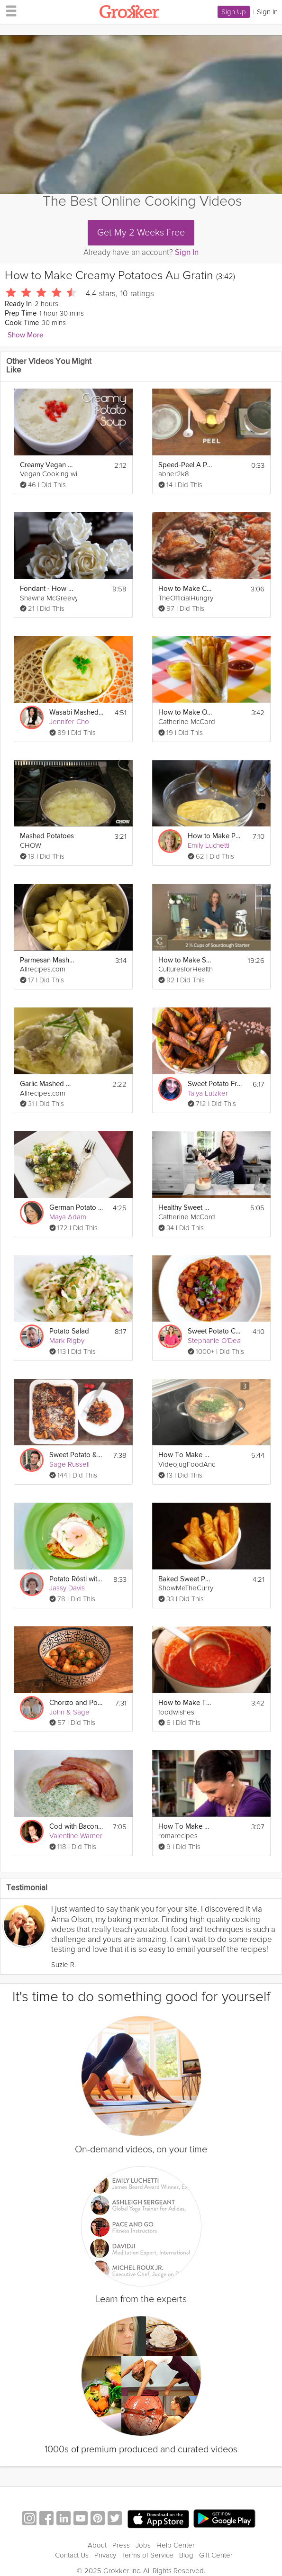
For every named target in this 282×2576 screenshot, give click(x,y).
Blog (186, 2555)
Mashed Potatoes (47, 836)
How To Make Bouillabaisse (185, 1455)
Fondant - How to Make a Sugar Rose (47, 588)
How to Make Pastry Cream (215, 836)
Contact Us (72, 2555)
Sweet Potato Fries (215, 1084)
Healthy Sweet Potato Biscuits (185, 1207)
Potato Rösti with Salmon (76, 1579)
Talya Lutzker (208, 1093)
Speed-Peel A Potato (185, 465)
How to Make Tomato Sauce (185, 1702)
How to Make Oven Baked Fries (185, 712)
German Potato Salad (76, 1207)
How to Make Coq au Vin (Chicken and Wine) (185, 588)
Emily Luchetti (208, 845)
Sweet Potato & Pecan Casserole (76, 1455)
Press (121, 2545)
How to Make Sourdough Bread (185, 960)
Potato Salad (69, 1331)
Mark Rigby (66, 1340)
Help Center (175, 2545)
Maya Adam (67, 1217)
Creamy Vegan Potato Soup (47, 465)
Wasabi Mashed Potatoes (76, 712)
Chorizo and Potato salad (76, 1702)
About (97, 2545)
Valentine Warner (75, 1836)
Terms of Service (147, 2555)
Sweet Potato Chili (215, 1331)
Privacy (105, 2555)
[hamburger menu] (8, 10)
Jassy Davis (67, 1588)
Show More (25, 335)
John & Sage (69, 1712)
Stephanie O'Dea (214, 1340)
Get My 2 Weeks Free (141, 232)
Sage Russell (69, 1464)
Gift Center (216, 2555)
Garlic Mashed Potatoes (47, 1084)
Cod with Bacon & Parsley (76, 1826)
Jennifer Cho (69, 721)
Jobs (143, 2545)
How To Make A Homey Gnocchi (185, 1826)
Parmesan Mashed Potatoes (47, 960)
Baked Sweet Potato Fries (185, 1579)
